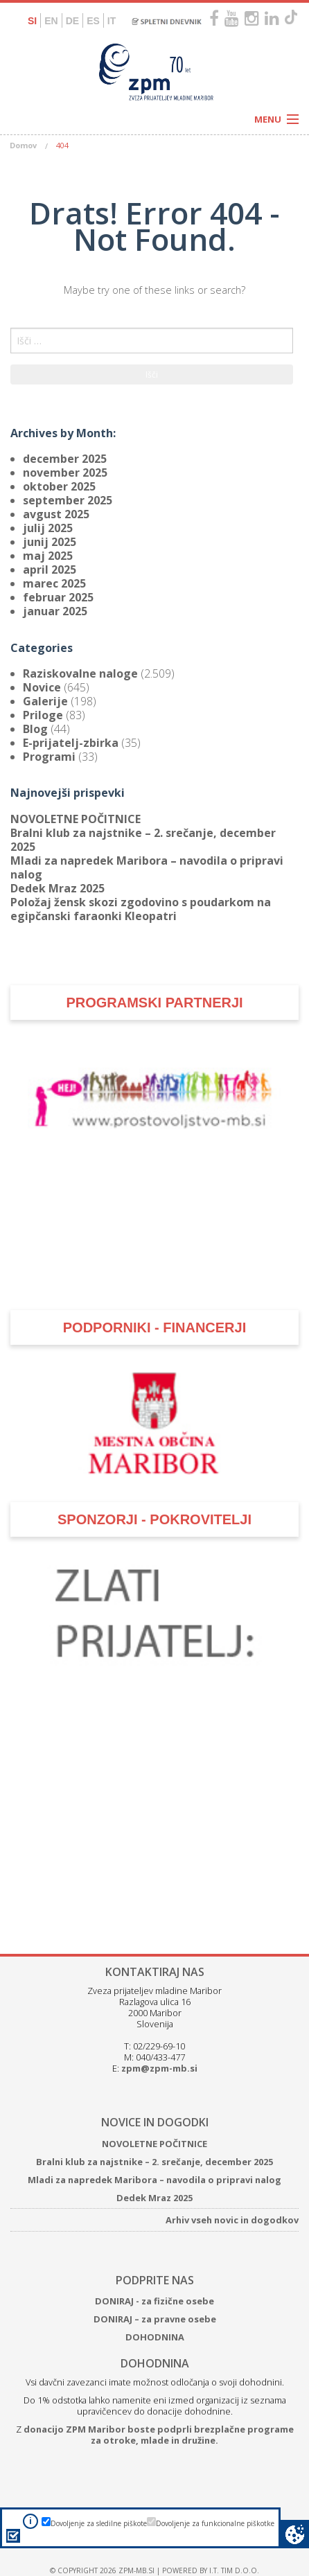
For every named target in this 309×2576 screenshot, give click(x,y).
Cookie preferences (295, 2534)
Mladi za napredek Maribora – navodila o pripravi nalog (146, 867)
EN (51, 20)
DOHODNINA (154, 2337)
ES (93, 20)
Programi (49, 756)
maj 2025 (48, 555)
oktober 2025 (59, 486)
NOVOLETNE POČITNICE (75, 819)
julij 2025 (48, 528)
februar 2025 (58, 597)
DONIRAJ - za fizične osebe (154, 2301)
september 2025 (67, 500)
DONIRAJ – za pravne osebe (155, 2319)
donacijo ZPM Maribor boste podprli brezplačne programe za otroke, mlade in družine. (159, 2434)
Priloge (43, 715)
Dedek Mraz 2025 (57, 888)
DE (72, 20)
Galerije (45, 701)
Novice (42, 687)
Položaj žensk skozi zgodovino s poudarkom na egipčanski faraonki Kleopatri (140, 909)
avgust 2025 (56, 514)
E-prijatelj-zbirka (70, 742)
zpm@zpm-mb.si (159, 2068)
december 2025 (65, 458)
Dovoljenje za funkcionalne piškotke (215, 2523)
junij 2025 (49, 541)
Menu (267, 119)
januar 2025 (55, 611)
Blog (35, 728)
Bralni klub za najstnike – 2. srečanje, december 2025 (143, 840)
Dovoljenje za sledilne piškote (99, 2523)
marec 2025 (54, 583)
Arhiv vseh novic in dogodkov (232, 2220)
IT (111, 20)
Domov (23, 145)
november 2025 (65, 472)
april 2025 (49, 569)
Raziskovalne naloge (80, 673)
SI (32, 20)
